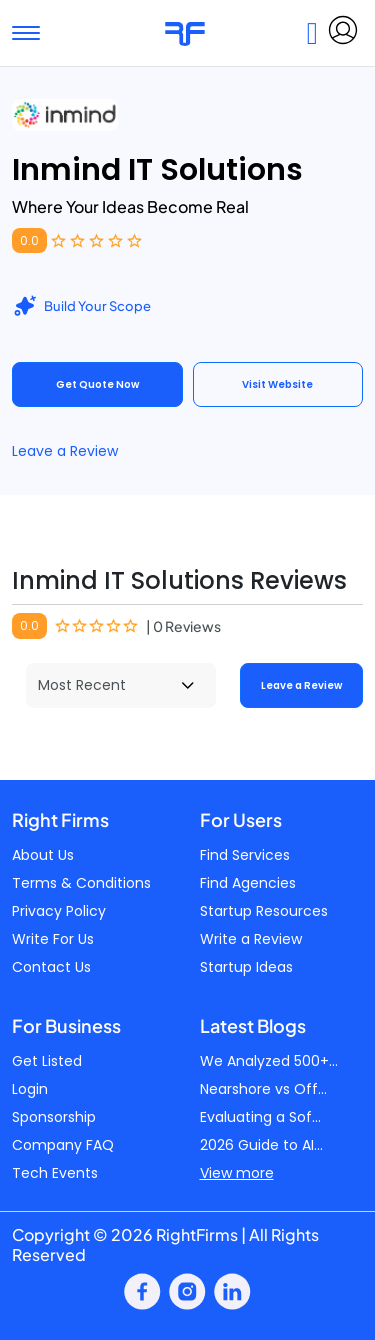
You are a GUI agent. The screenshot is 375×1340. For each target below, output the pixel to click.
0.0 (29, 240)
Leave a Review (65, 451)
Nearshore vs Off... (263, 1089)
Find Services (245, 855)
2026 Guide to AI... (261, 1145)
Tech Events (55, 1173)
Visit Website (277, 384)
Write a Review (251, 939)
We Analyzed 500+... (269, 1061)
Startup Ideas (246, 967)
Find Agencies (248, 883)
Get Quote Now (97, 384)
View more (237, 1173)
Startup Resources (264, 911)
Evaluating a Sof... (260, 1117)
